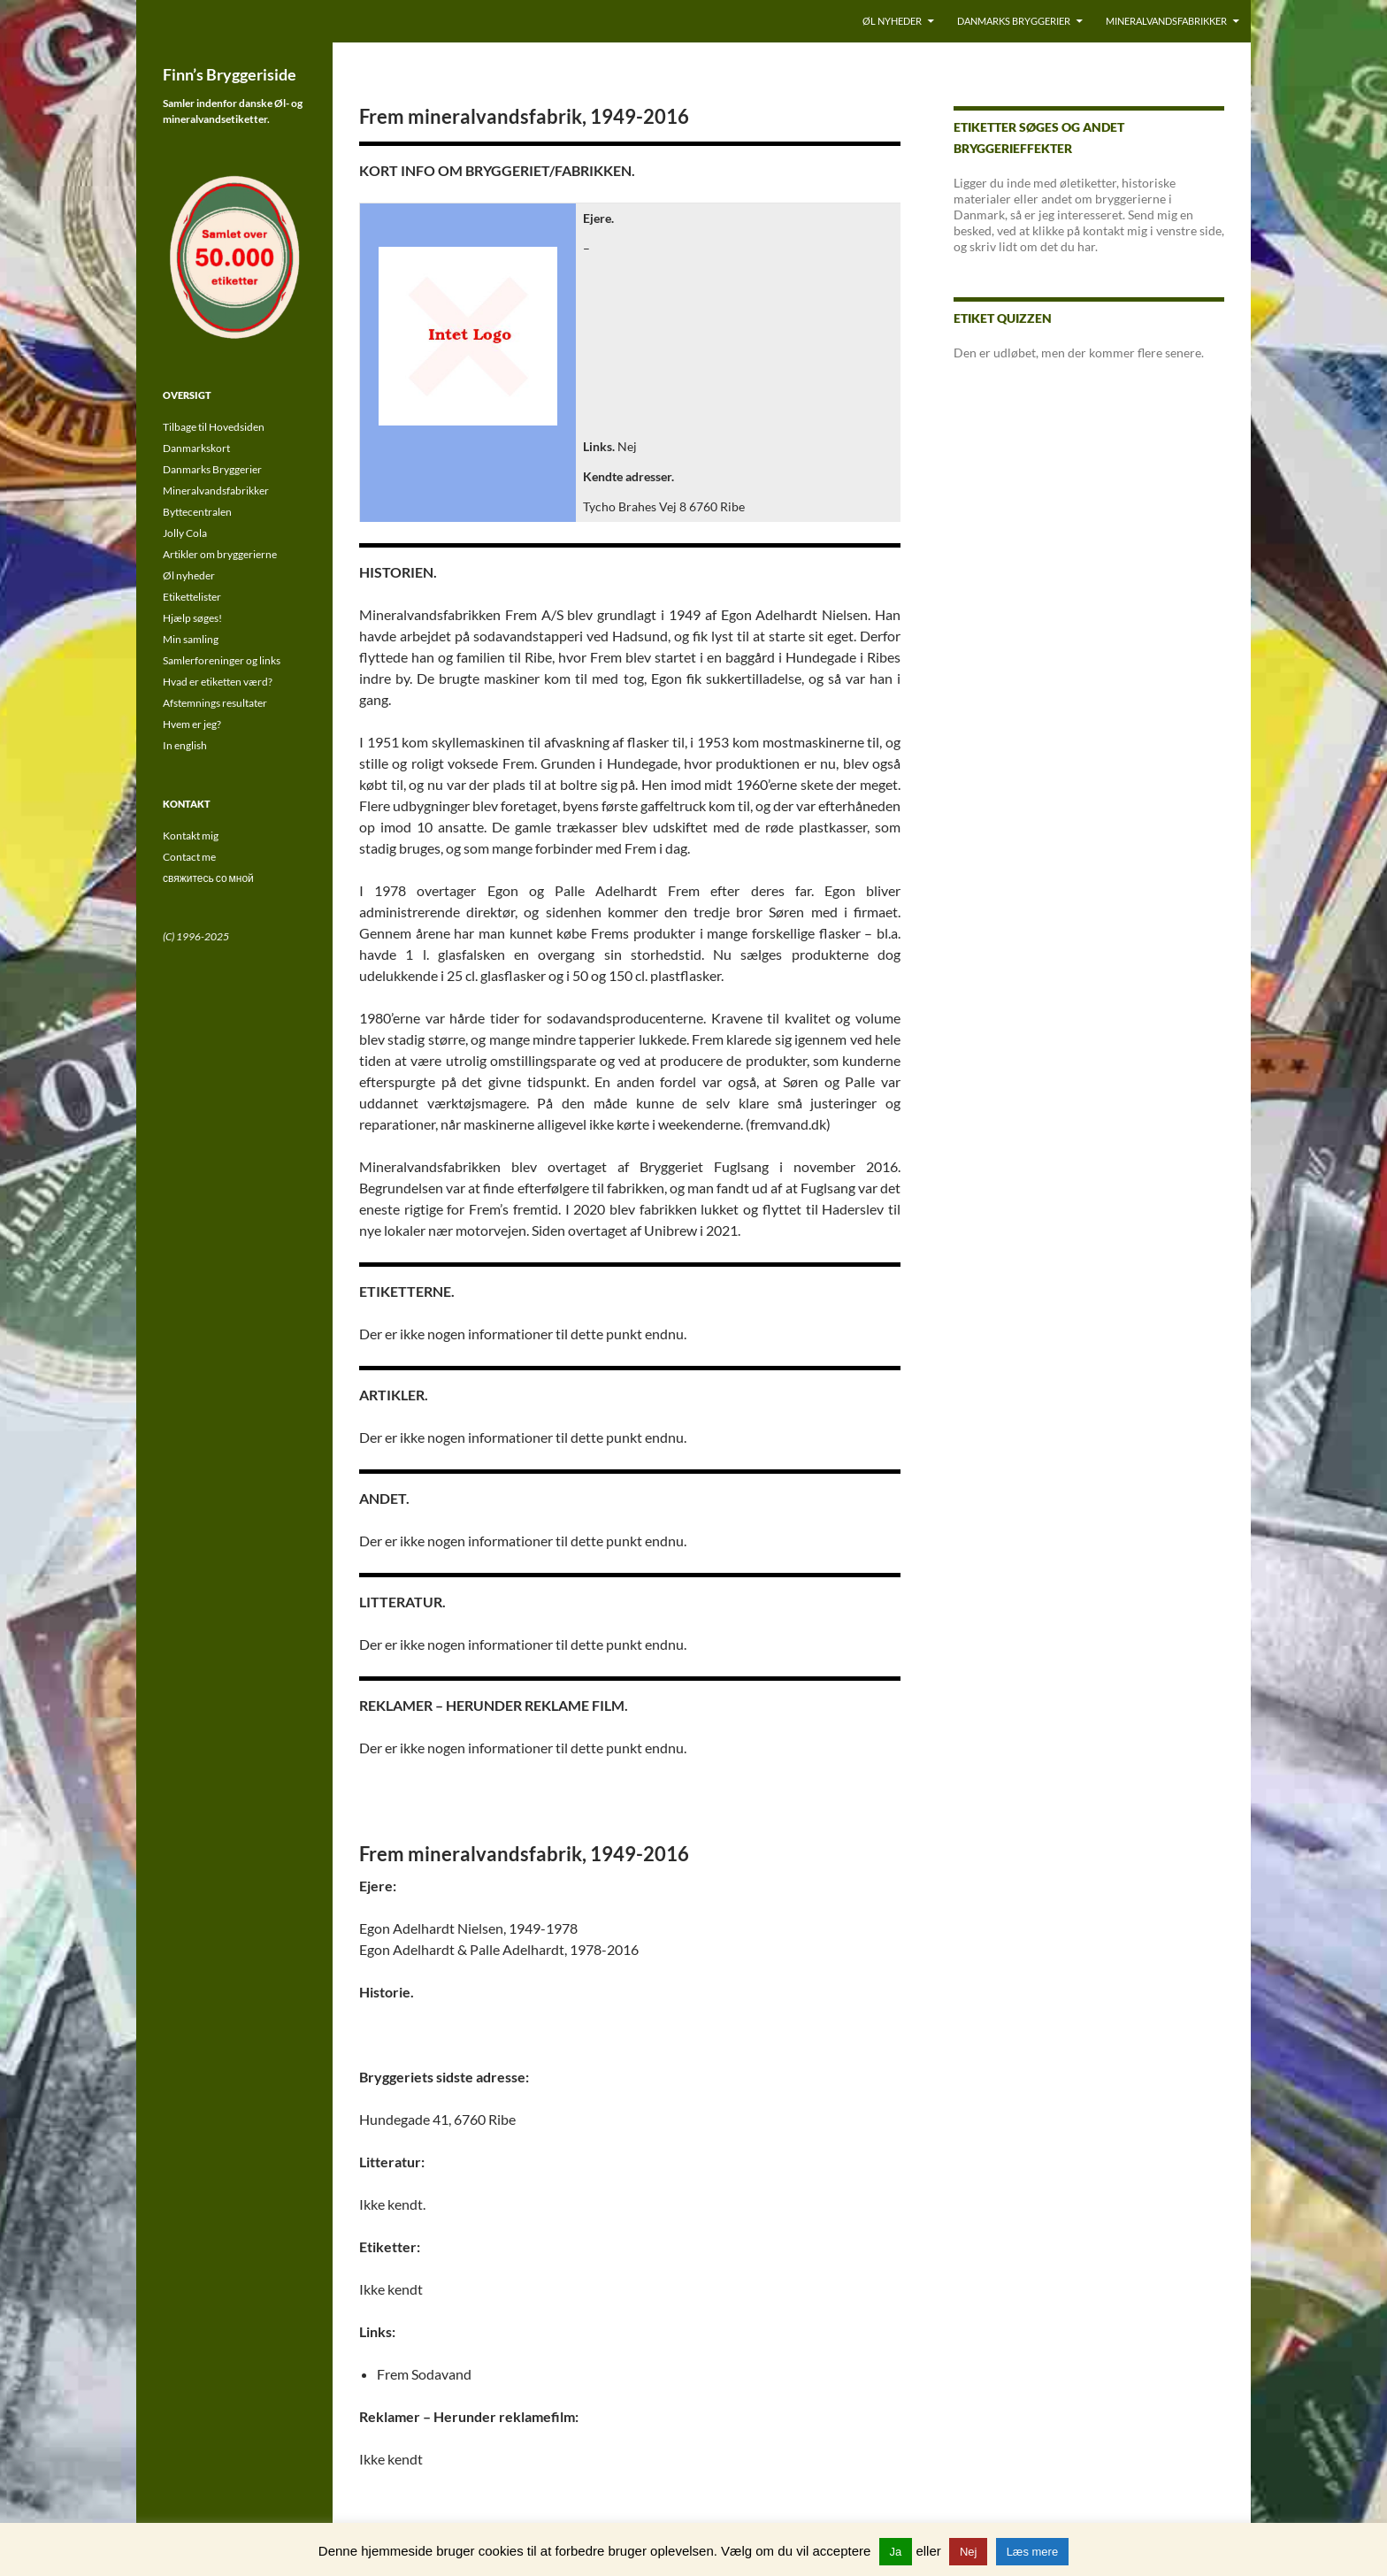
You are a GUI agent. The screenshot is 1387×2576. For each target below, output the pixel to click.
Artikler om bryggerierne (220, 554)
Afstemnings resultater (215, 702)
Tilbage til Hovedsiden (213, 426)
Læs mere (1033, 2551)
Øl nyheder (892, 21)
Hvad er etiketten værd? (217, 681)
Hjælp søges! (192, 618)
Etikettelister (192, 596)
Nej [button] (968, 2551)
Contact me (189, 856)
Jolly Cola (185, 533)
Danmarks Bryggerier (1013, 21)
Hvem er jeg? (192, 724)
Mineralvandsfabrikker (1166, 21)
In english (185, 745)
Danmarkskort (196, 448)
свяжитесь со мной (208, 878)
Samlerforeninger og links (221, 660)
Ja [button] (896, 2551)
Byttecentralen (197, 511)
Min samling (190, 639)
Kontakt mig (190, 835)
